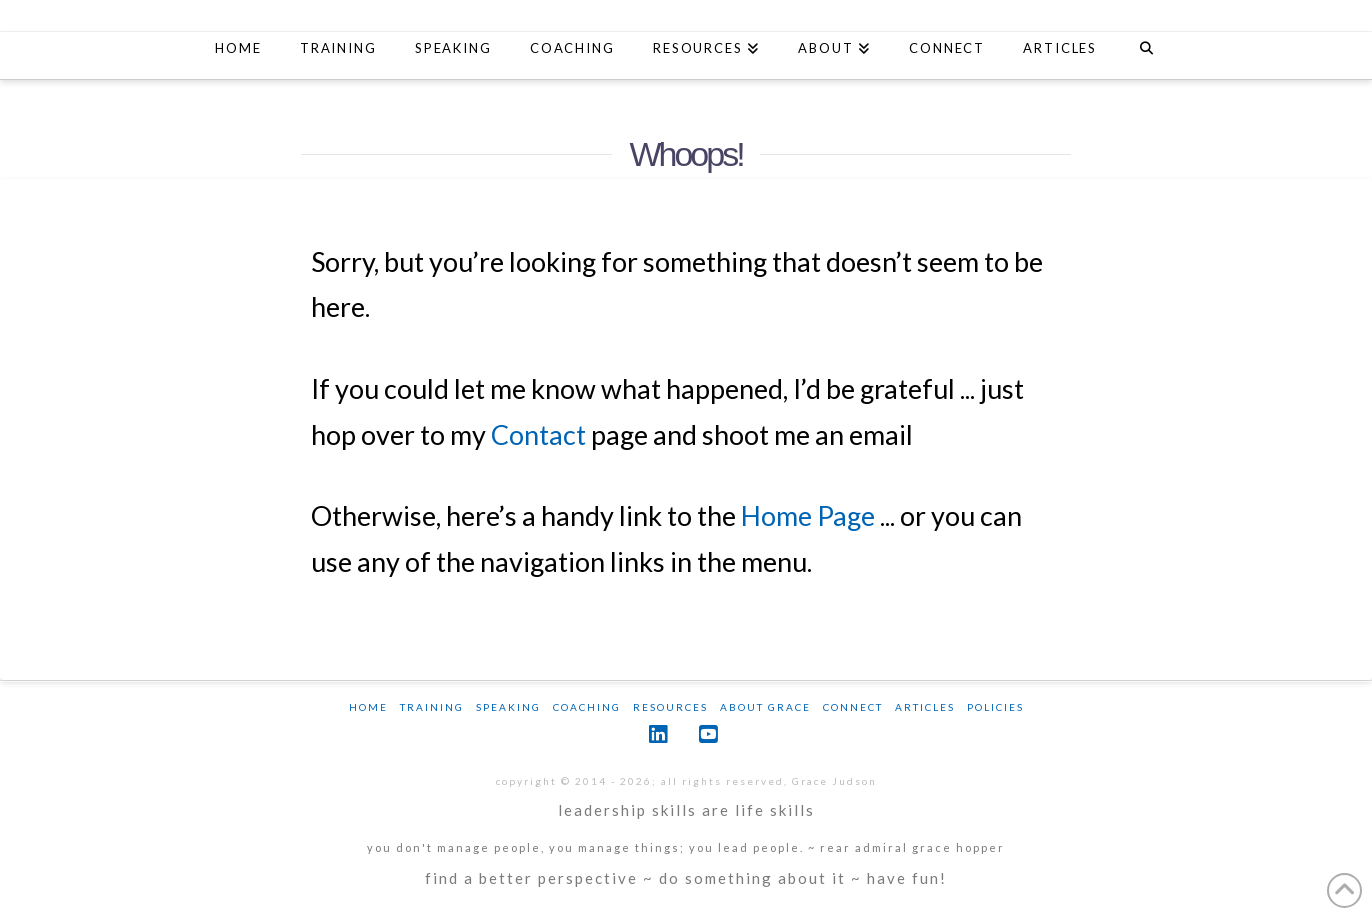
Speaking (508, 707)
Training (432, 707)
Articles (925, 707)
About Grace (765, 707)
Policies (995, 707)
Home (368, 707)
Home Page (808, 515)
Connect (853, 707)
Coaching (587, 707)
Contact (538, 434)
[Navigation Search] (1145, 50)
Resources (670, 707)
